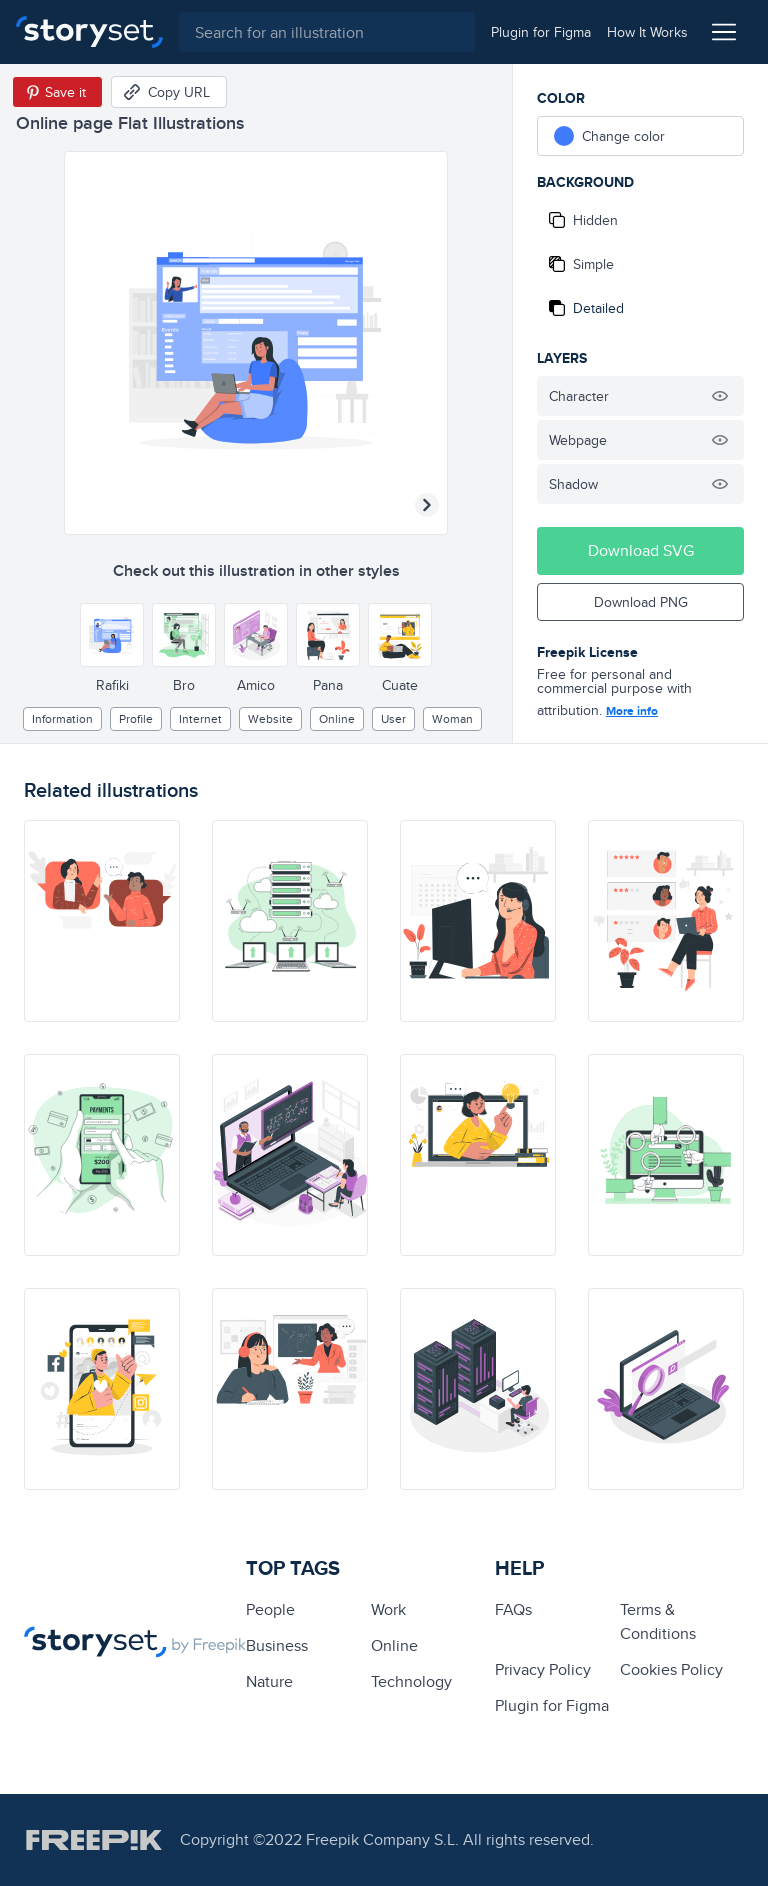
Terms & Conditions (658, 1621)
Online (337, 718)
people (270, 1609)
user (393, 718)
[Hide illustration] (720, 396)
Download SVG (641, 550)
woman (452, 718)
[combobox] (327, 32)
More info (632, 711)
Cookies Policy (671, 1669)
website (270, 718)
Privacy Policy (543, 1669)
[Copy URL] (169, 92)
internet (200, 718)
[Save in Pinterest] (57, 92)
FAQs (513, 1609)
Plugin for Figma (552, 1705)
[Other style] (112, 635)
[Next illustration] (427, 505)
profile (136, 718)
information (62, 718)
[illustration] (102, 921)
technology (411, 1681)
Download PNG (641, 602)
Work (388, 1609)
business (277, 1645)
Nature (269, 1681)
